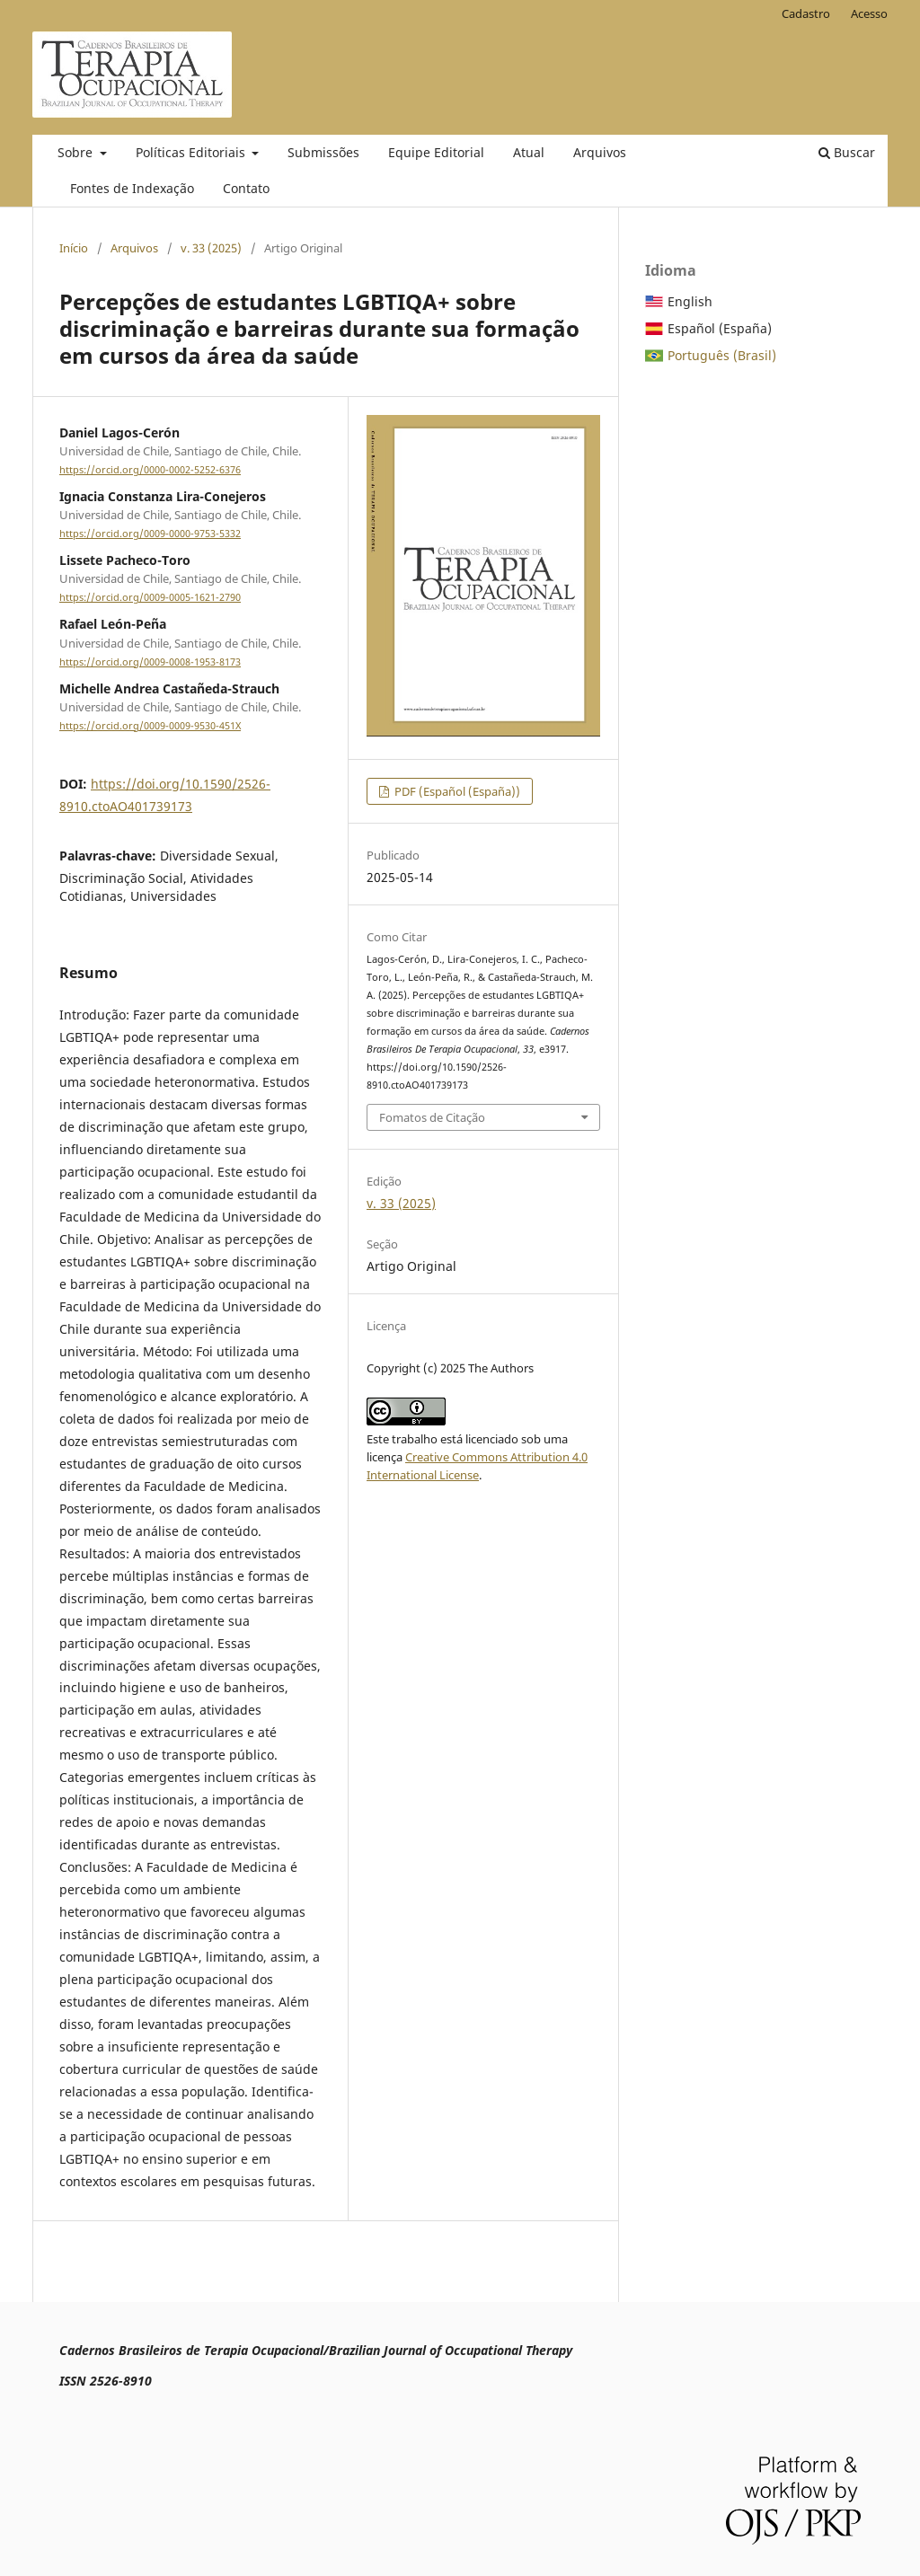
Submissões (323, 152)
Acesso (869, 13)
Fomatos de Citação (432, 1117)
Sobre (77, 152)
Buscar (846, 152)
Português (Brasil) (722, 355)
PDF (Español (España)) (456, 791)
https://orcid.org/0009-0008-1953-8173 (150, 662)
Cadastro (806, 13)
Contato (246, 188)
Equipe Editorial (436, 152)
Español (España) (720, 328)
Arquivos (599, 152)
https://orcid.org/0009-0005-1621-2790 (150, 597)
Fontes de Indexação (132, 188)
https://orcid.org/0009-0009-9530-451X (150, 725)
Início (73, 248)
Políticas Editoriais (192, 152)
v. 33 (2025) (211, 248)
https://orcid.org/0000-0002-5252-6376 (150, 469)
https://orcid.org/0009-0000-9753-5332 (150, 533)
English (690, 301)
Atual (528, 152)
